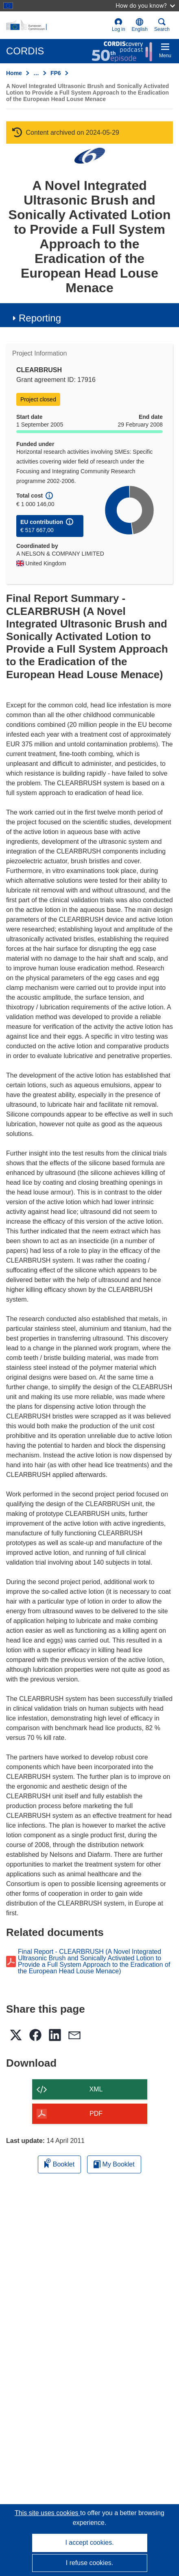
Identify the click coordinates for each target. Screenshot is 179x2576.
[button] (140, 25)
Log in (118, 25)
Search (162, 25)
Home (14, 73)
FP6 (55, 73)
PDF (96, 2113)
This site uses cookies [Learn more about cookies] (47, 2512)
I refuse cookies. (90, 2562)
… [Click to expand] (36, 73)
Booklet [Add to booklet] (59, 2163)
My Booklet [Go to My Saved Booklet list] (114, 2164)
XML (96, 2089)
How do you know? (145, 5)
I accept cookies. (89, 2542)
